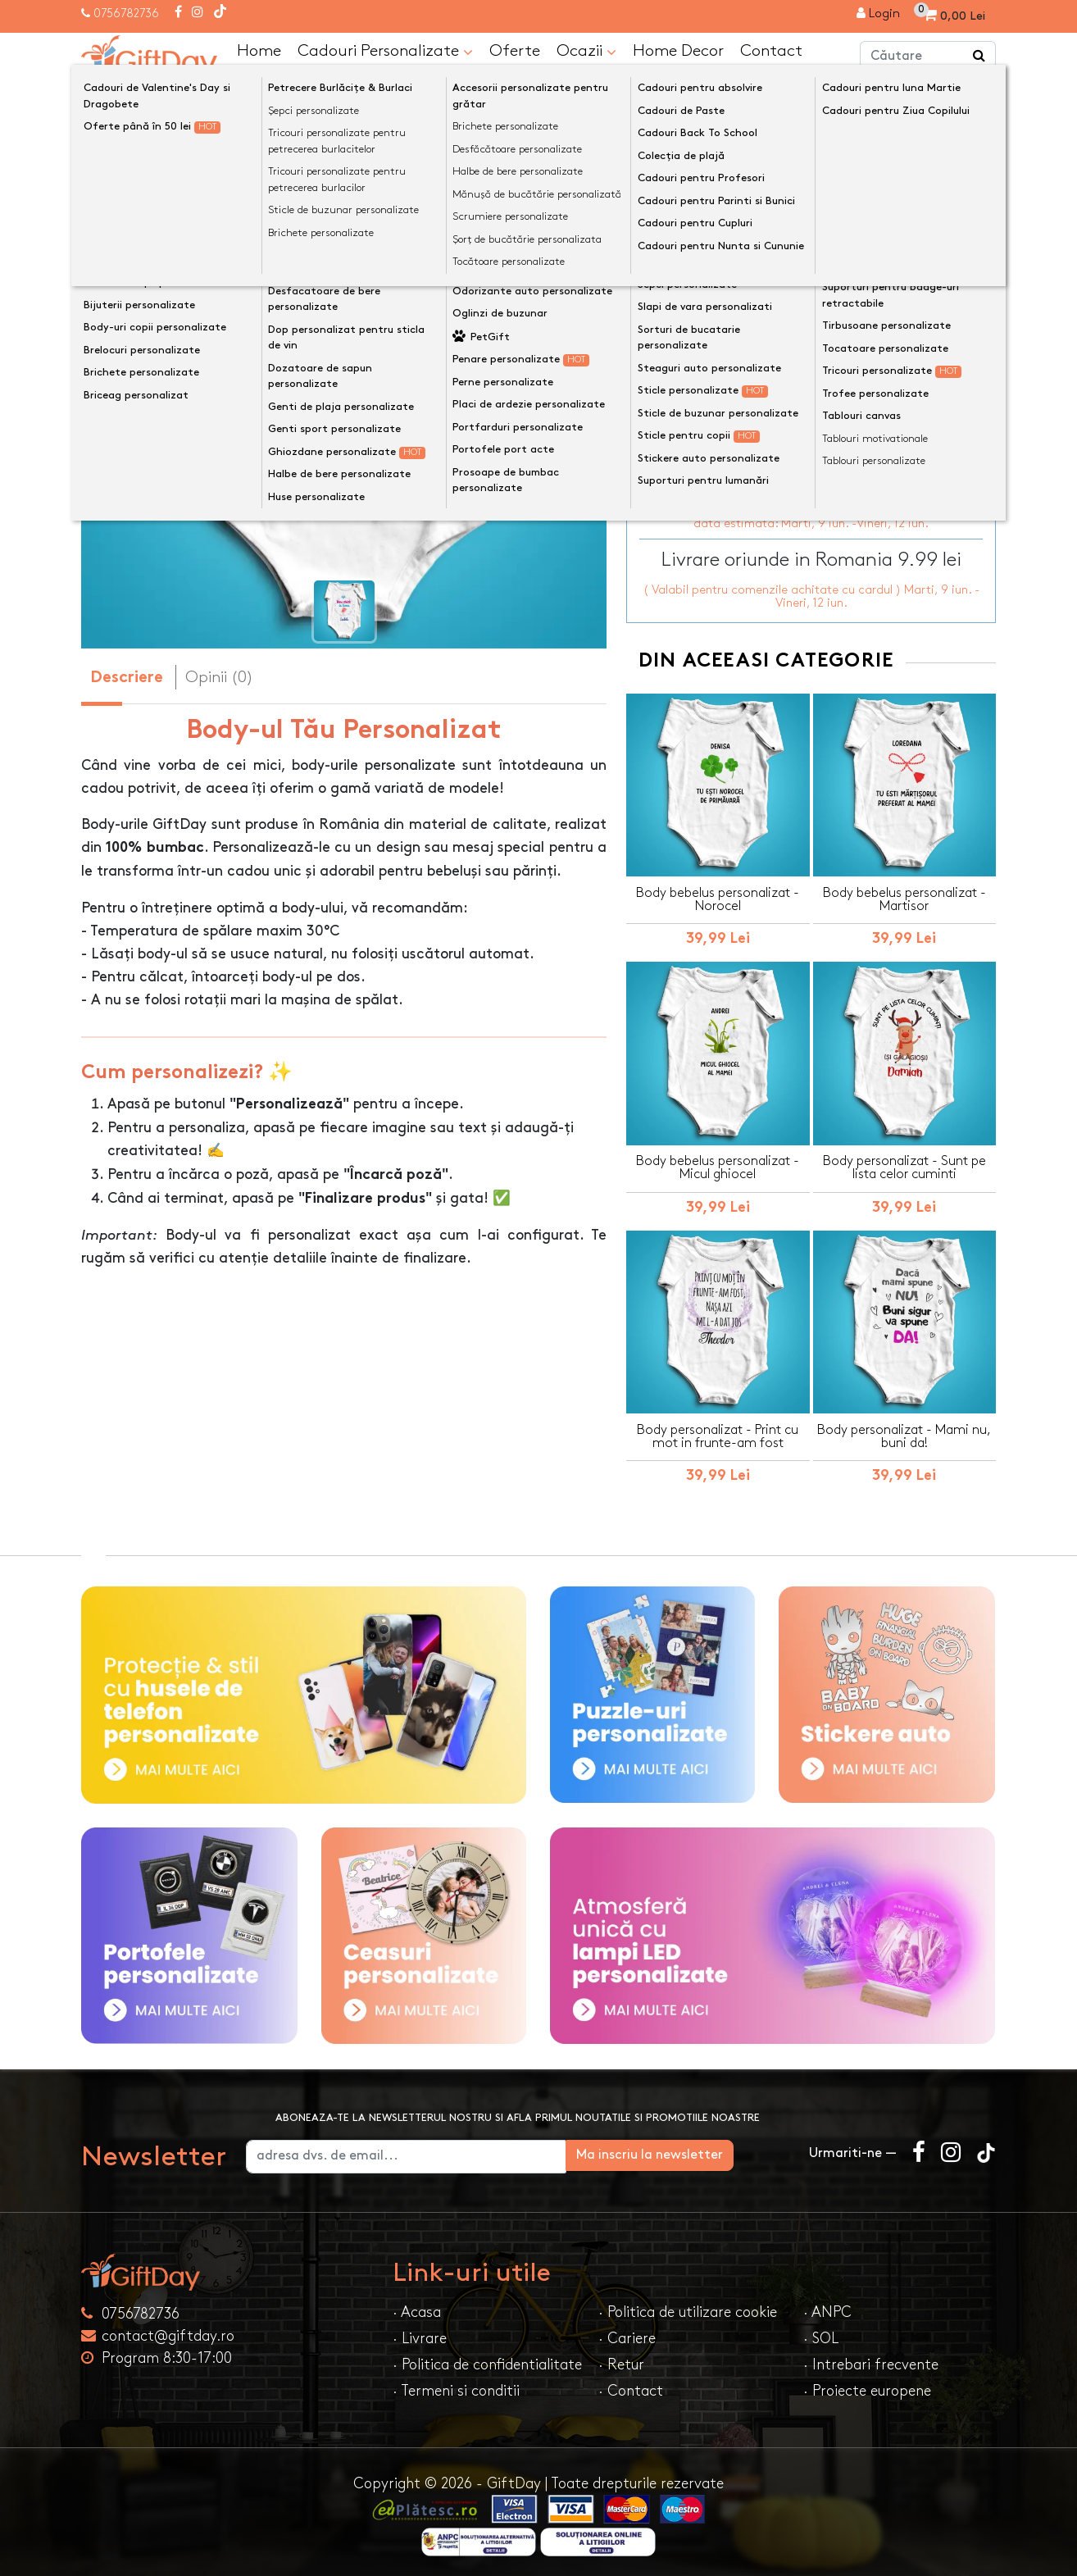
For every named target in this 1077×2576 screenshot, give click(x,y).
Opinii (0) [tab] (219, 676)
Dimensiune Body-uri (700, 283)
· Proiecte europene (867, 2386)
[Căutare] (979, 55)
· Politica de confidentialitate (487, 2360)
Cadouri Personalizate (385, 51)
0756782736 (126, 13)
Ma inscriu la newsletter (705, 2150)
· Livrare (420, 2334)
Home (259, 50)
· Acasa (417, 2307)
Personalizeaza (817, 366)
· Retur (621, 2360)
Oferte (514, 50)
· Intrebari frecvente (870, 2360)
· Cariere (627, 2334)
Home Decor (678, 50)
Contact (771, 50)
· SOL (820, 2334)
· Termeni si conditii (456, 2386)
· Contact (630, 2386)
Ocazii (586, 51)
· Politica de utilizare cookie (687, 2307)
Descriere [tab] (126, 677)
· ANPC (827, 2307)
